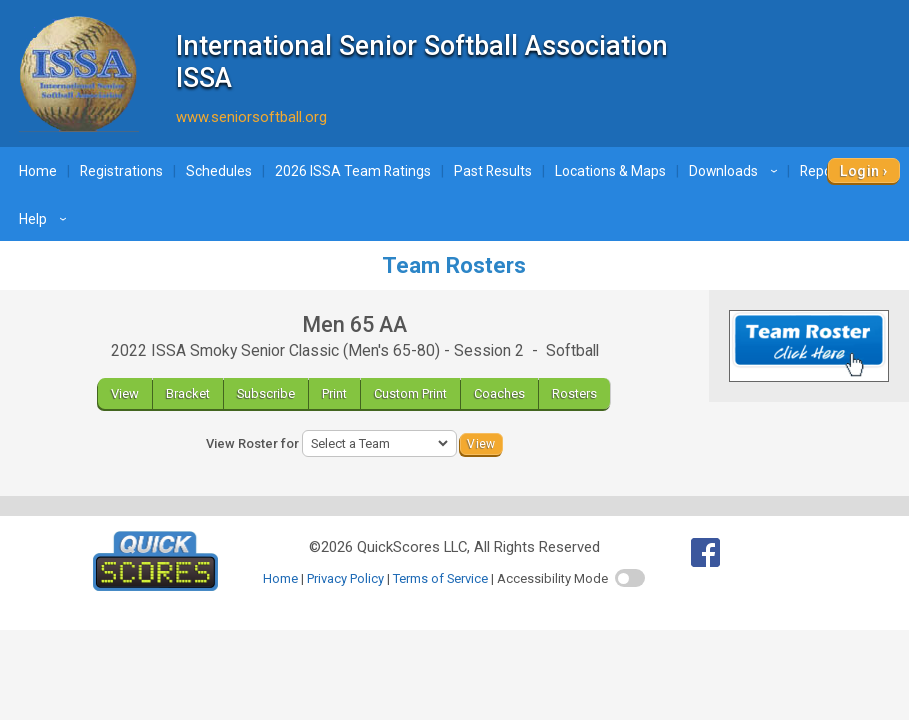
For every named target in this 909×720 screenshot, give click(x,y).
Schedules (219, 171)
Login (859, 171)
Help (45, 219)
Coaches (499, 393)
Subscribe (266, 393)
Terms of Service (440, 578)
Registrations (121, 171)
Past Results (493, 171)
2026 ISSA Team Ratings (353, 171)
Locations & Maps (610, 171)
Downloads (736, 171)
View (125, 393)
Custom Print (410, 393)
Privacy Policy (345, 578)
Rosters (574, 393)
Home (38, 171)
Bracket (188, 393)
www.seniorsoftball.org (251, 117)
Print (334, 393)
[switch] (630, 578)
